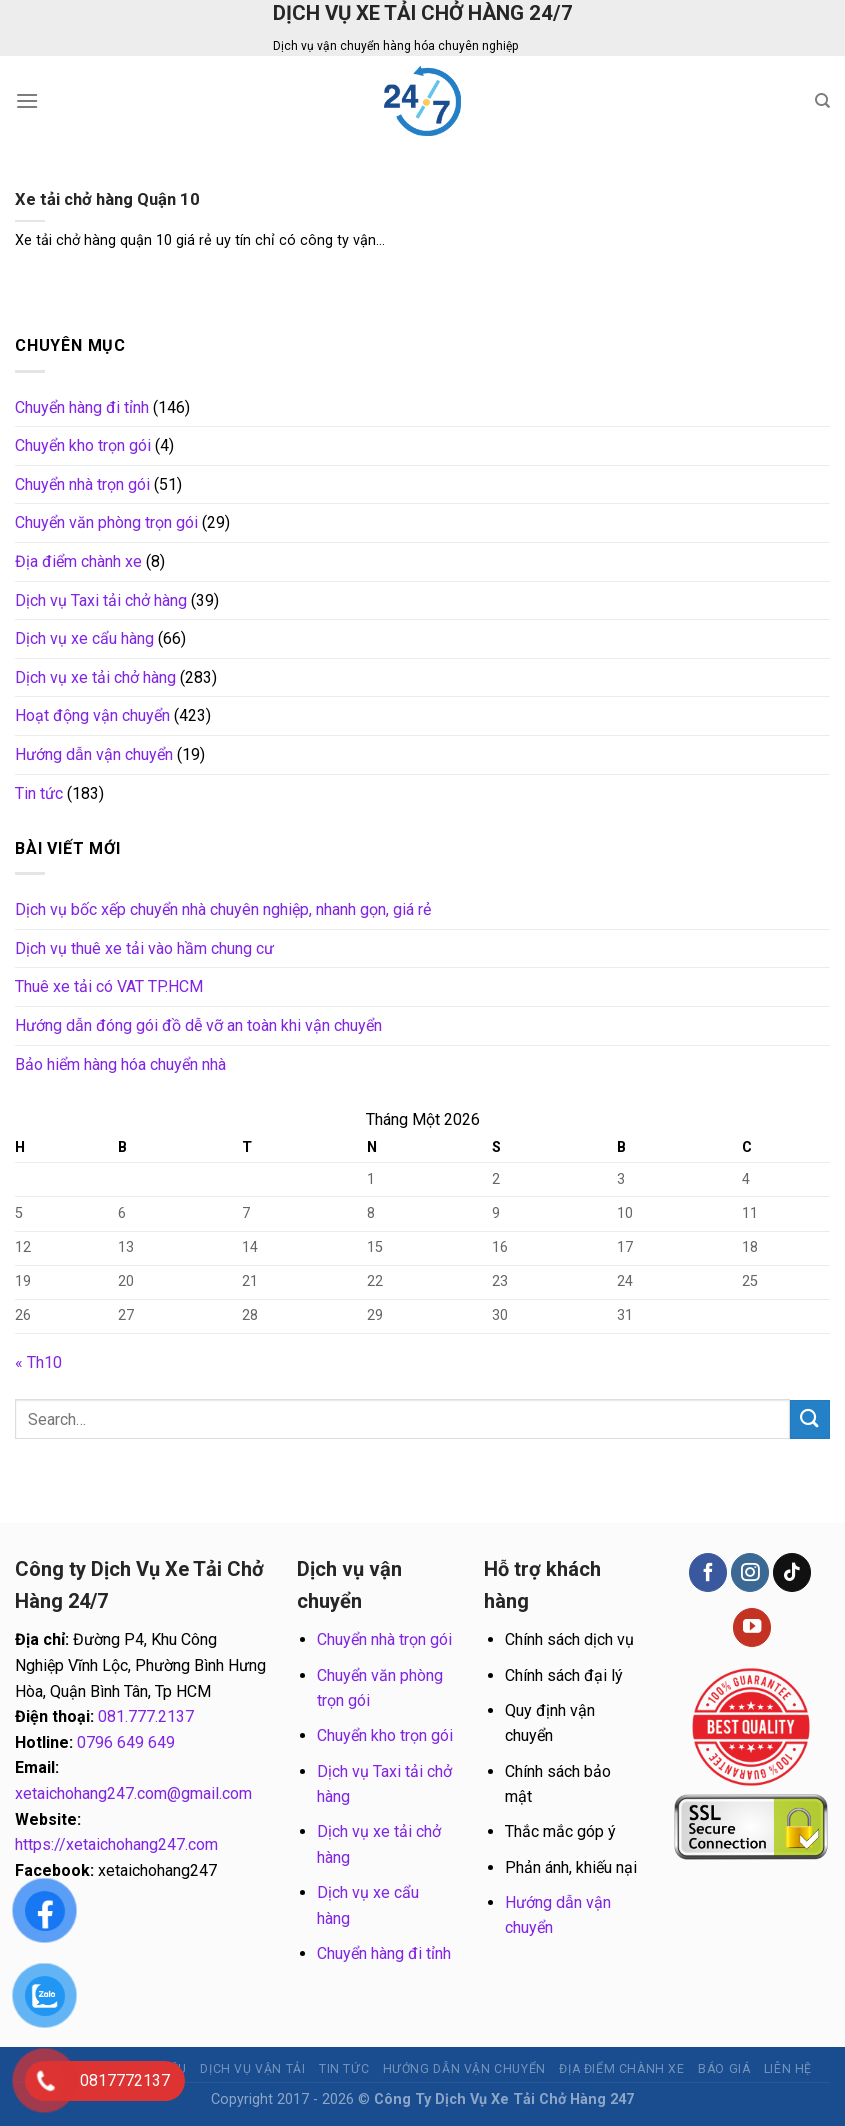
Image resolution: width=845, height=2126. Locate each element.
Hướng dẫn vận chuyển (94, 754)
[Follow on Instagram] (750, 1572)
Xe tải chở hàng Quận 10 (107, 199)
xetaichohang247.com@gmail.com (133, 1793)
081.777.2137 (146, 1716)
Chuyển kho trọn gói (83, 445)
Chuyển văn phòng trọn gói (106, 522)
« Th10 (38, 1362)
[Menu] (27, 100)
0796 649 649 (126, 1742)
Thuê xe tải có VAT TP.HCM (109, 986)
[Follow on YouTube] (752, 1627)
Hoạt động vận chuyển (92, 715)
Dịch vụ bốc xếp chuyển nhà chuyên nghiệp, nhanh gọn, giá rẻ (223, 909)
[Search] (822, 101)
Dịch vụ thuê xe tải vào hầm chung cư (144, 948)
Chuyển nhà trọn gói (82, 484)
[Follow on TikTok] (792, 1572)
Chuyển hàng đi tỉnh (82, 407)
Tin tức (39, 793)
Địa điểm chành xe (78, 561)
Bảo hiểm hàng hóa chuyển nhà (120, 1064)
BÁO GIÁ (724, 2069)
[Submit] (810, 1419)
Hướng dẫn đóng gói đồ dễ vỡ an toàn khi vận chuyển (198, 1025)
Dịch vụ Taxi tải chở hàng (101, 600)
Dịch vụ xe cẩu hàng (84, 638)
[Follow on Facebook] (708, 1572)
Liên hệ (788, 2069)
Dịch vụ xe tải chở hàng (95, 677)
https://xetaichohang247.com (116, 1844)
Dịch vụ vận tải (252, 2069)
